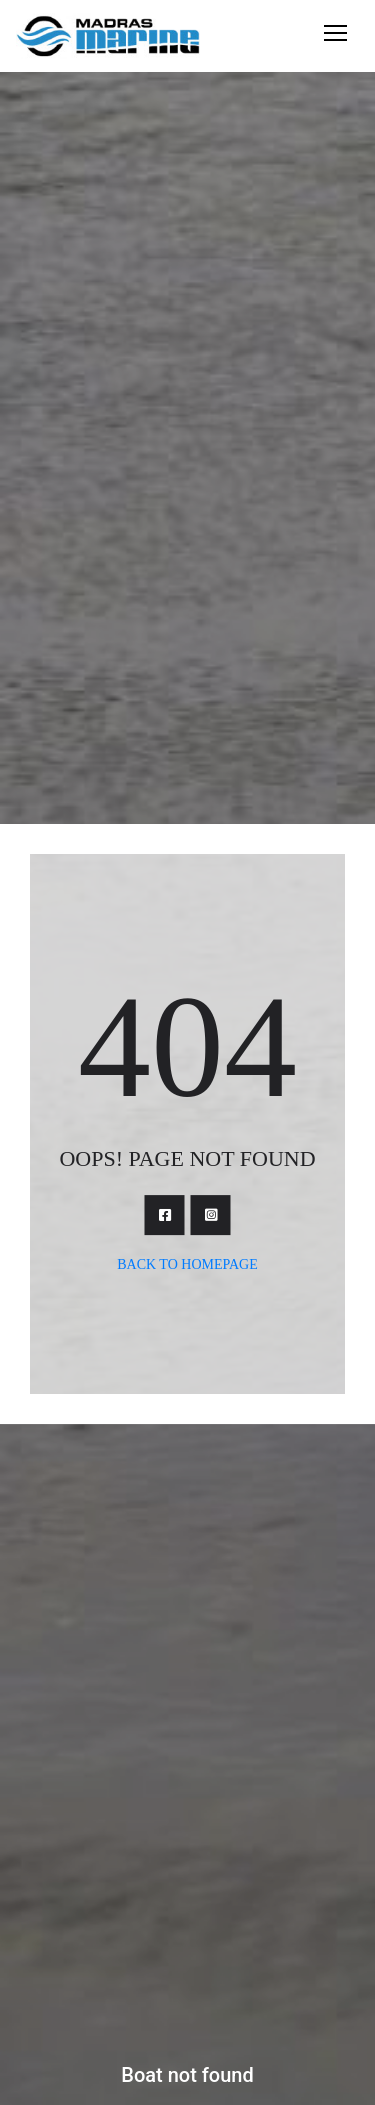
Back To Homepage (187, 1264)
